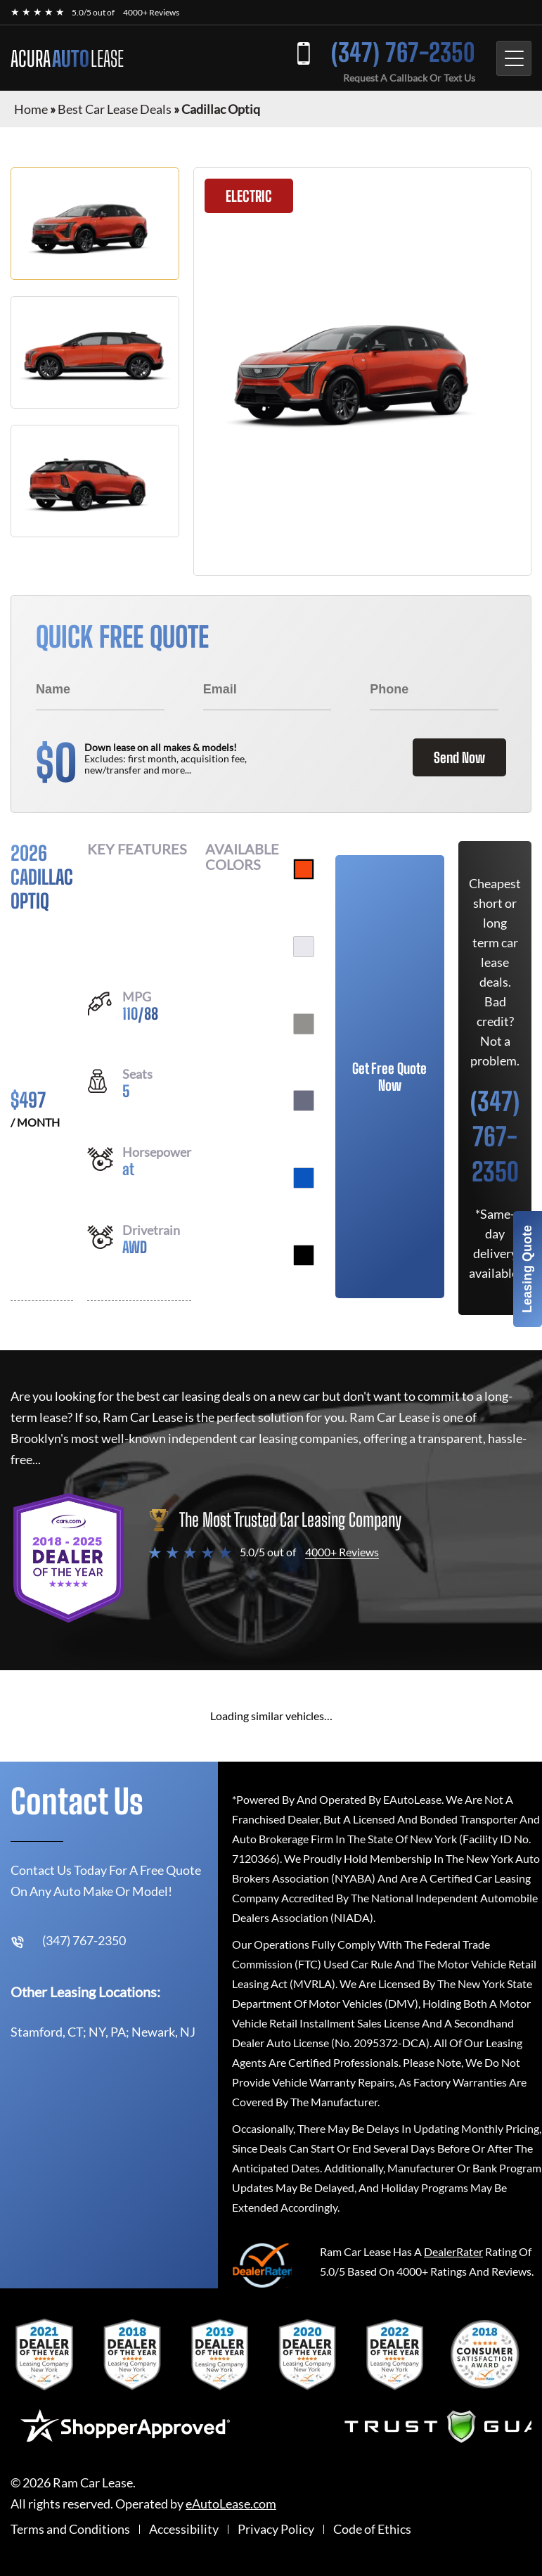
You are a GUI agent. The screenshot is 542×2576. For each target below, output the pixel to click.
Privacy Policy (276, 2529)
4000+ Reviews (151, 12)
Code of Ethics (372, 2529)
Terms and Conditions (70, 2529)
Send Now (459, 757)
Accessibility (184, 2529)
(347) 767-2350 (403, 52)
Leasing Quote (527, 1269)
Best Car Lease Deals (115, 109)
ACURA (67, 58)
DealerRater (453, 2251)
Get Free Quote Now (389, 1077)
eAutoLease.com (231, 2503)
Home (31, 109)
